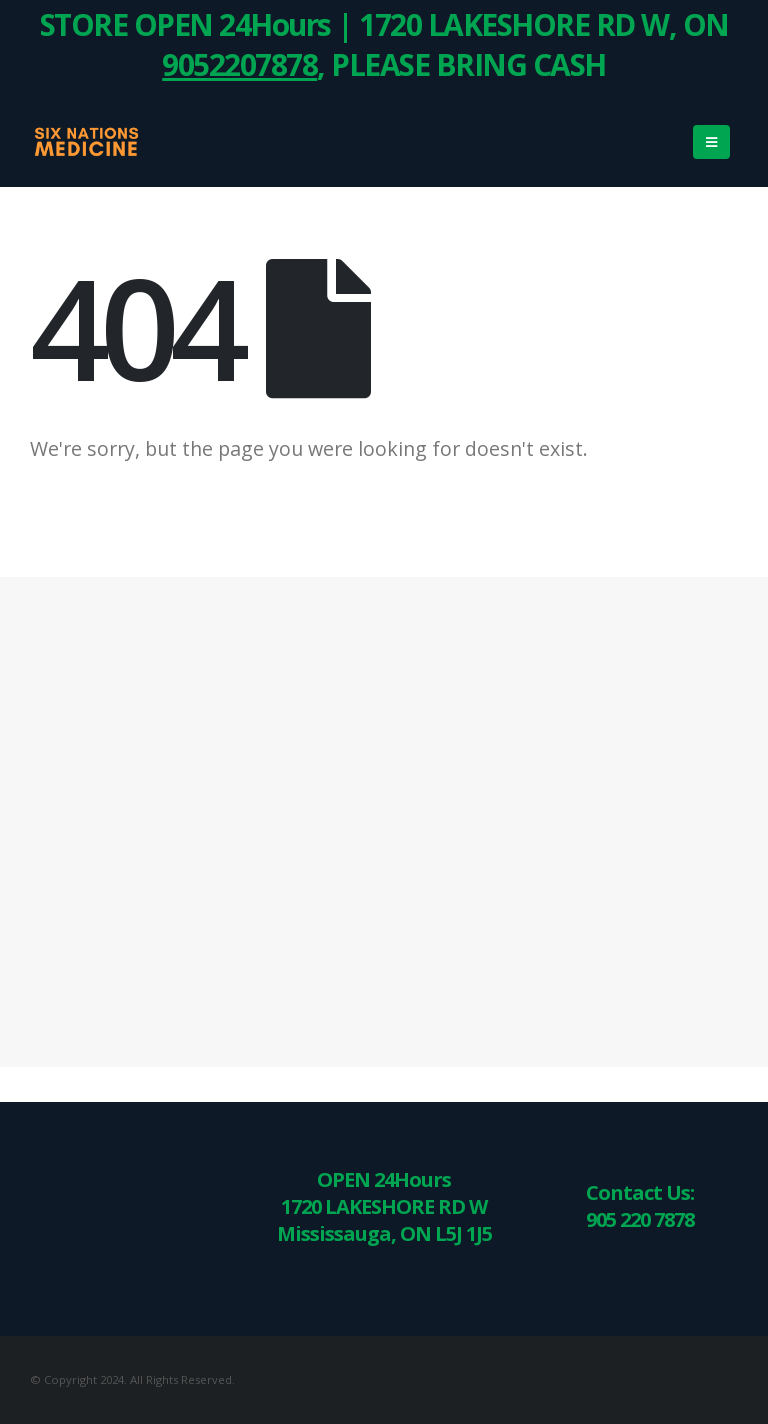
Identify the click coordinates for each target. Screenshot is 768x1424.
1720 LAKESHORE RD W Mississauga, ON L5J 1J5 (384, 1220)
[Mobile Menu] (711, 142)
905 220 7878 (640, 1219)
